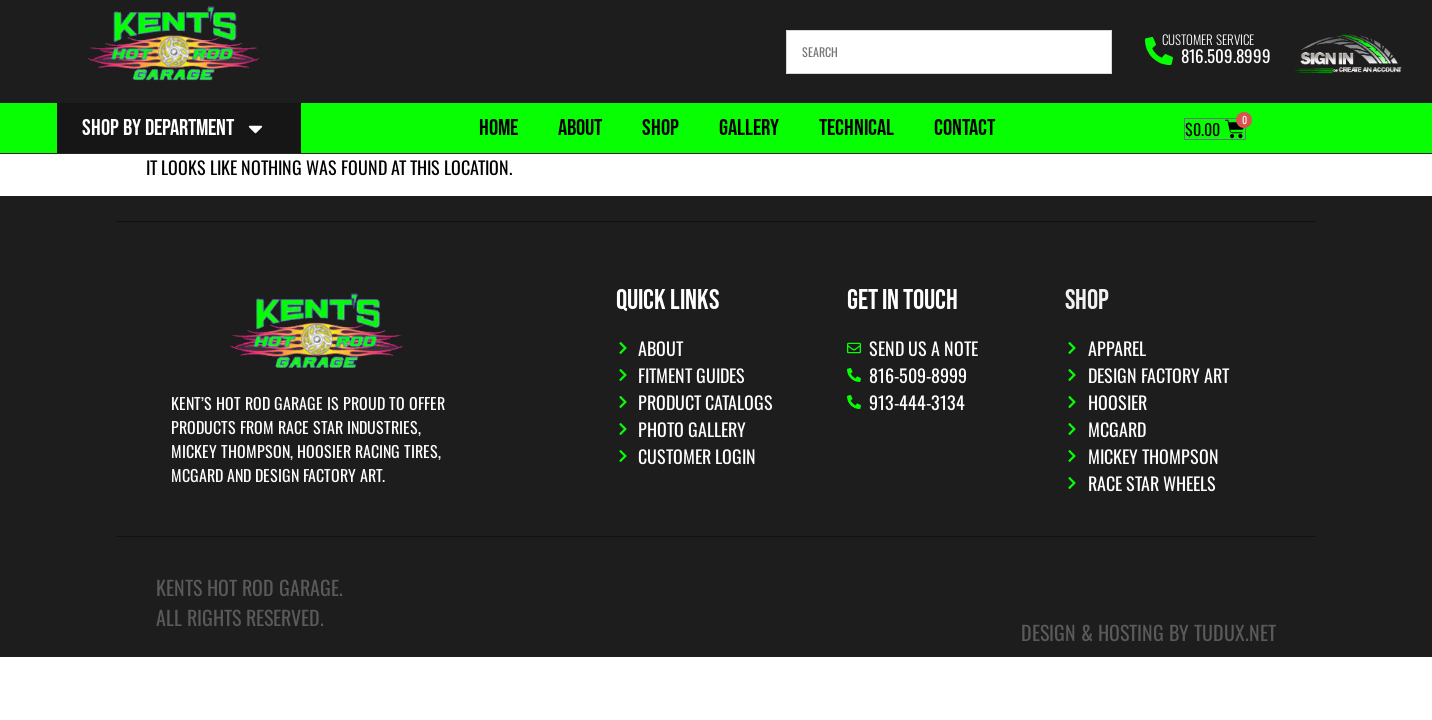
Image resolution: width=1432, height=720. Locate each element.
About (580, 128)
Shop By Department (174, 128)
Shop (660, 128)
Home (498, 128)
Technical (856, 128)
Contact (964, 128)
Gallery (749, 128)
